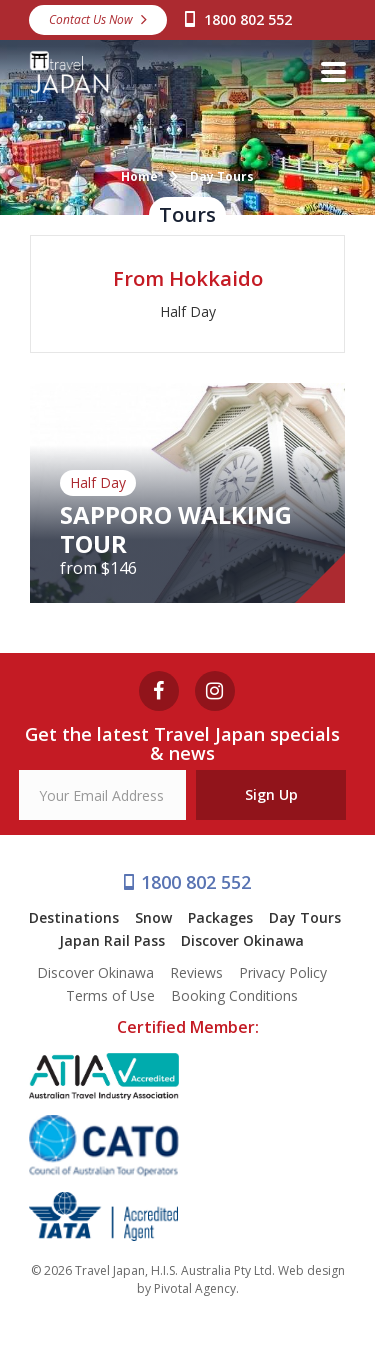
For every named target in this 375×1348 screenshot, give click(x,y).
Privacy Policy (283, 972)
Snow (153, 917)
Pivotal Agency (195, 1288)
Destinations (74, 917)
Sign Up (271, 794)
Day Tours (305, 917)
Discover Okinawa (242, 940)
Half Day (188, 311)
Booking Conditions (234, 995)
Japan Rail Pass (112, 940)
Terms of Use (110, 995)
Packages (220, 917)
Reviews (196, 972)
